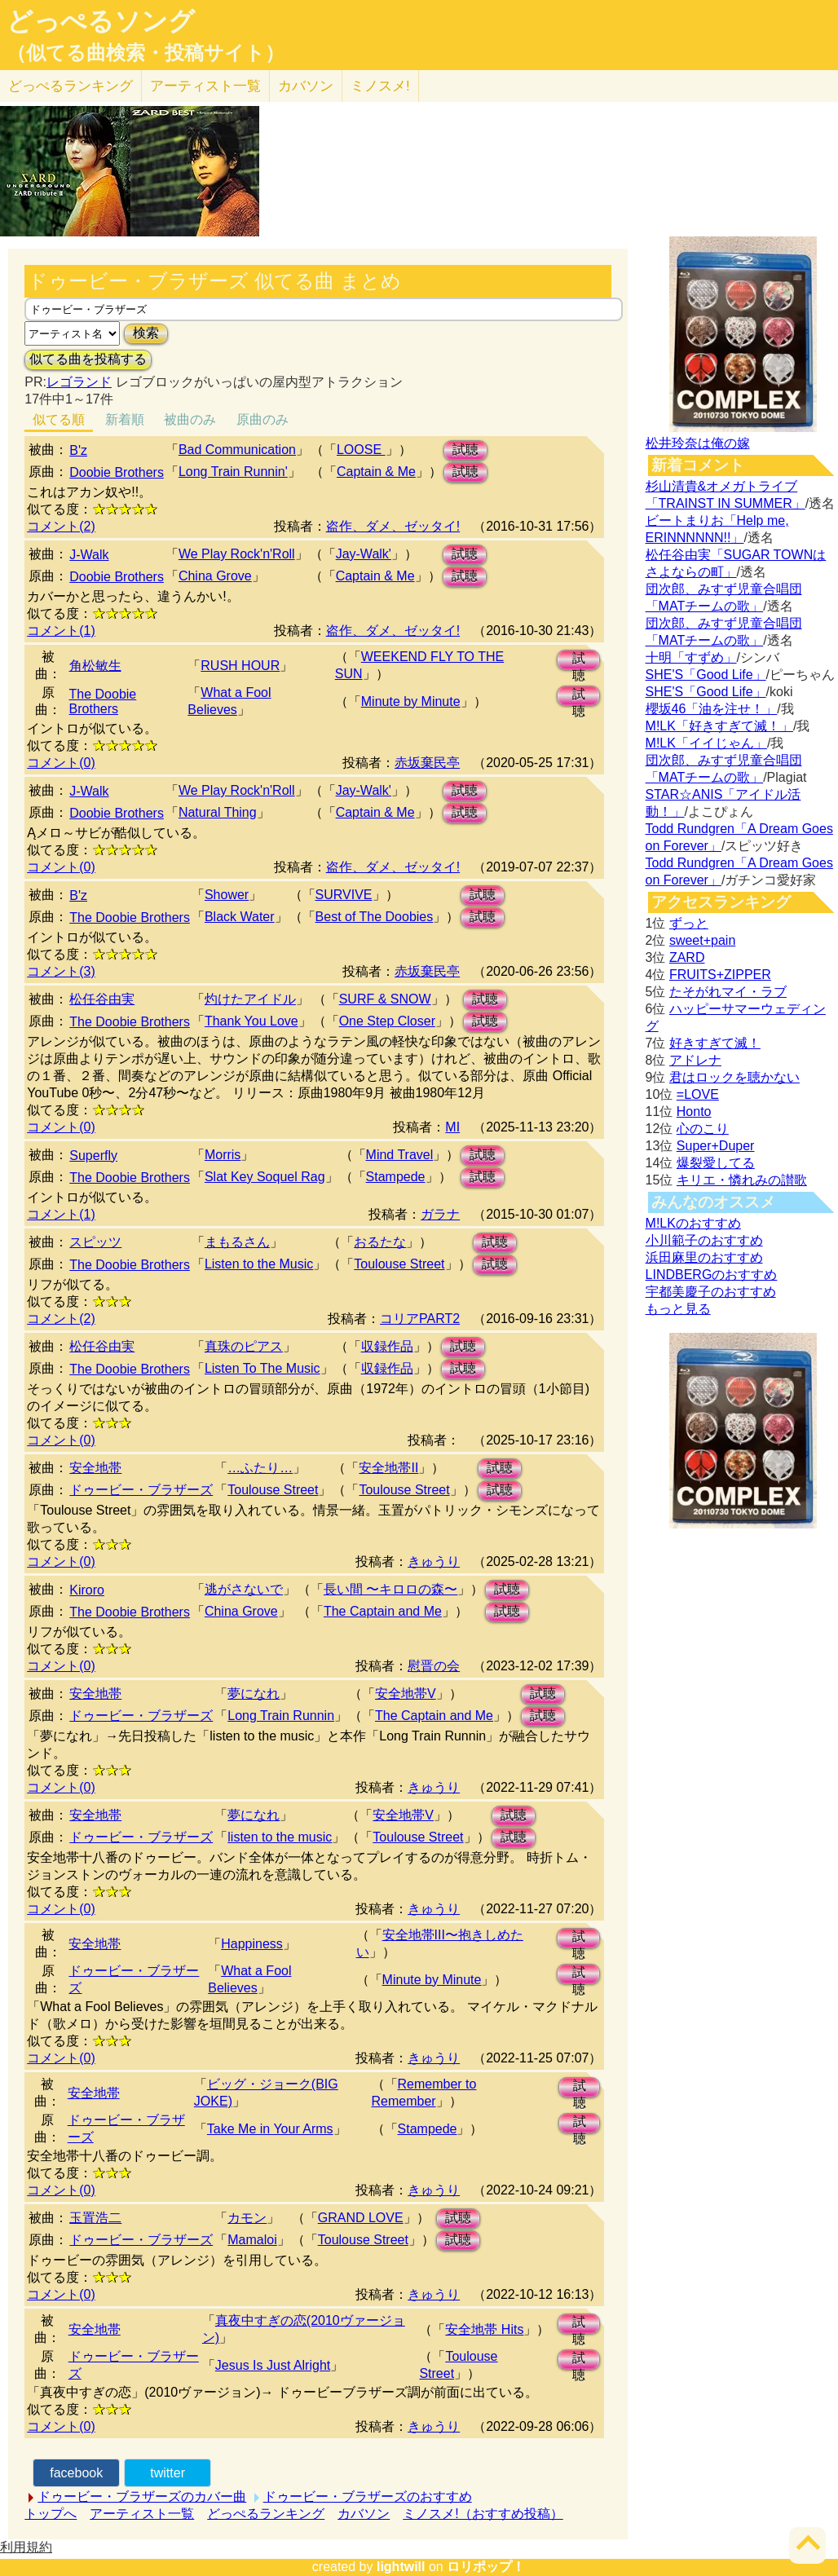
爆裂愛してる (716, 1163)
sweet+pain (702, 940)
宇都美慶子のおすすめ (711, 1292)
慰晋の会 (434, 1666)
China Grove (215, 576)
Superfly (93, 1155)
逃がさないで (244, 1589)
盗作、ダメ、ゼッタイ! (393, 526)
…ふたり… (260, 1468)
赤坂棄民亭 (427, 763)
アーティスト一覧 (142, 2514)
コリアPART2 (420, 1318)
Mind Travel (400, 1155)
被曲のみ (190, 419)
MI (452, 1127)
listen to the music (279, 1837)
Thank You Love (251, 1021)
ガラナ (440, 1214)
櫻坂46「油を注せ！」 (712, 709)
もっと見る (678, 1309)
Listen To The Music (262, 1368)
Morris (222, 1155)
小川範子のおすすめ (704, 1240)
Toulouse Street (399, 1264)
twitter (167, 2473)
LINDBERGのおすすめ (712, 1274)
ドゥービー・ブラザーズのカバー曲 (141, 2496)
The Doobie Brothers (103, 701)
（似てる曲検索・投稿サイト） (145, 53)
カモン (247, 2218)
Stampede (396, 1177)
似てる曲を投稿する (88, 359)
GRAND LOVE (361, 2218)
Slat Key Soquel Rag (265, 1177)
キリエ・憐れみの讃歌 (742, 1180)
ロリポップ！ (486, 2567)
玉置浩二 (95, 2218)
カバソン (305, 86)
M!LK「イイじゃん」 (706, 743)
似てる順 (59, 419)
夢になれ (253, 1693)
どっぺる (70, 86)
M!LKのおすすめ (693, 1223)
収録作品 (387, 1346)
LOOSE (361, 450)
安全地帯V (405, 1693)
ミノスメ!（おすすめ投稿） (482, 2514)
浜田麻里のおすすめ (704, 1257)
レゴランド (79, 382)
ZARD (687, 957)
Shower (227, 895)
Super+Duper (716, 1146)
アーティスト (205, 86)
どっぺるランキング (265, 2514)
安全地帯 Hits (484, 2329)
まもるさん (237, 1242)
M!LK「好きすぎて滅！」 (719, 726)
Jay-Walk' (363, 554)
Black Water (240, 917)
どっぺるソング (101, 21)
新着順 (124, 419)
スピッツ (95, 1242)
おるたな (380, 1242)
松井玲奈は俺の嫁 (698, 443)
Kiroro (86, 1590)
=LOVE (698, 1094)
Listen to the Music (259, 1264)
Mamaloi (251, 2240)
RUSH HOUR (240, 666)
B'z (78, 450)
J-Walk (88, 555)
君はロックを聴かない (734, 1077)
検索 (146, 333)
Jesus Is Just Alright (272, 2365)
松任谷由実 (102, 999)
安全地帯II (388, 1468)
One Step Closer (387, 1021)
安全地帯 (95, 1468)
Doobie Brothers (116, 472)
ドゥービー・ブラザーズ (141, 1490)
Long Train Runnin (280, 1715)
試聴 (465, 450)
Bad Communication (237, 450)
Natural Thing (218, 812)
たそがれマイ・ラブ (728, 992)
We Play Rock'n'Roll (237, 554)
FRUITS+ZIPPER (720, 974)
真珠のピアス (244, 1346)
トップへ (50, 2514)
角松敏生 (95, 666)
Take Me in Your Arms (270, 2129)
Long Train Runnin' (233, 472)
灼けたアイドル (250, 999)
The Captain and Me (383, 1611)
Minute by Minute (411, 701)
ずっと (688, 923)
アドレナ (695, 1060)
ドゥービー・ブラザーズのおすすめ (367, 2496)
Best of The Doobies (374, 917)
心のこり (703, 1129)
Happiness (252, 1944)
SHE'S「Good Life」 (706, 674)
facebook (76, 2473)
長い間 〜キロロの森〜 (390, 1589)
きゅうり (434, 1561)
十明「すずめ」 (691, 657)
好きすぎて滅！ (715, 1043)
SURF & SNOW (385, 999)
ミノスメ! (380, 86)
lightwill (401, 2567)
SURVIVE (344, 895)
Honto (694, 1111)
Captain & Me (376, 472)
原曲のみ (262, 419)
